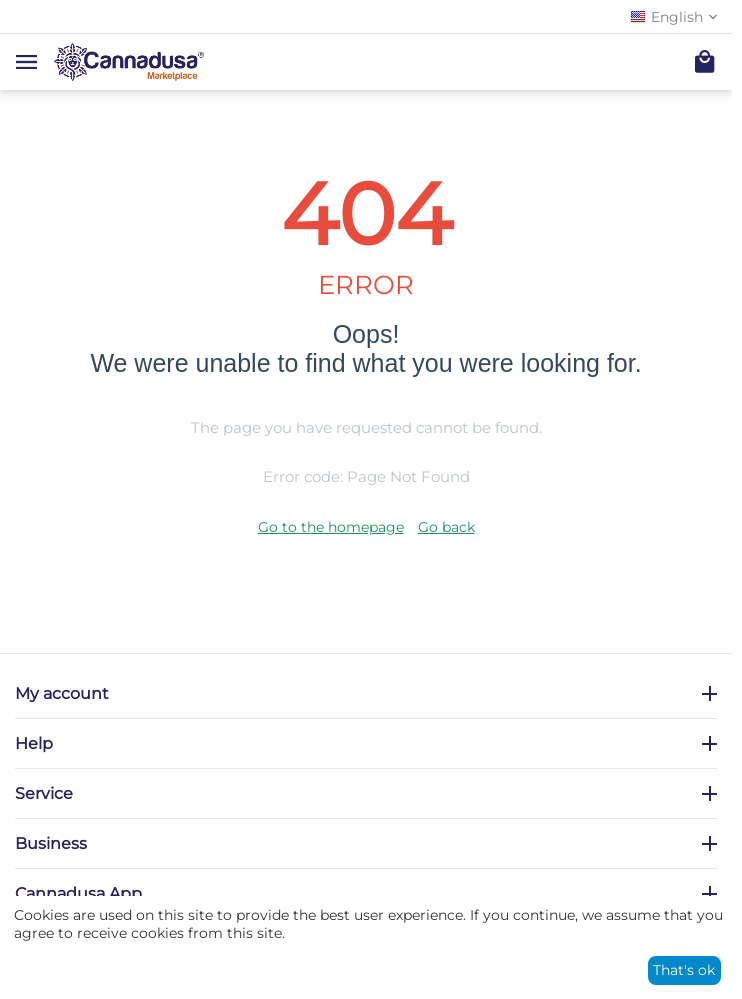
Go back (446, 527)
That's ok (684, 970)
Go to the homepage (331, 527)
